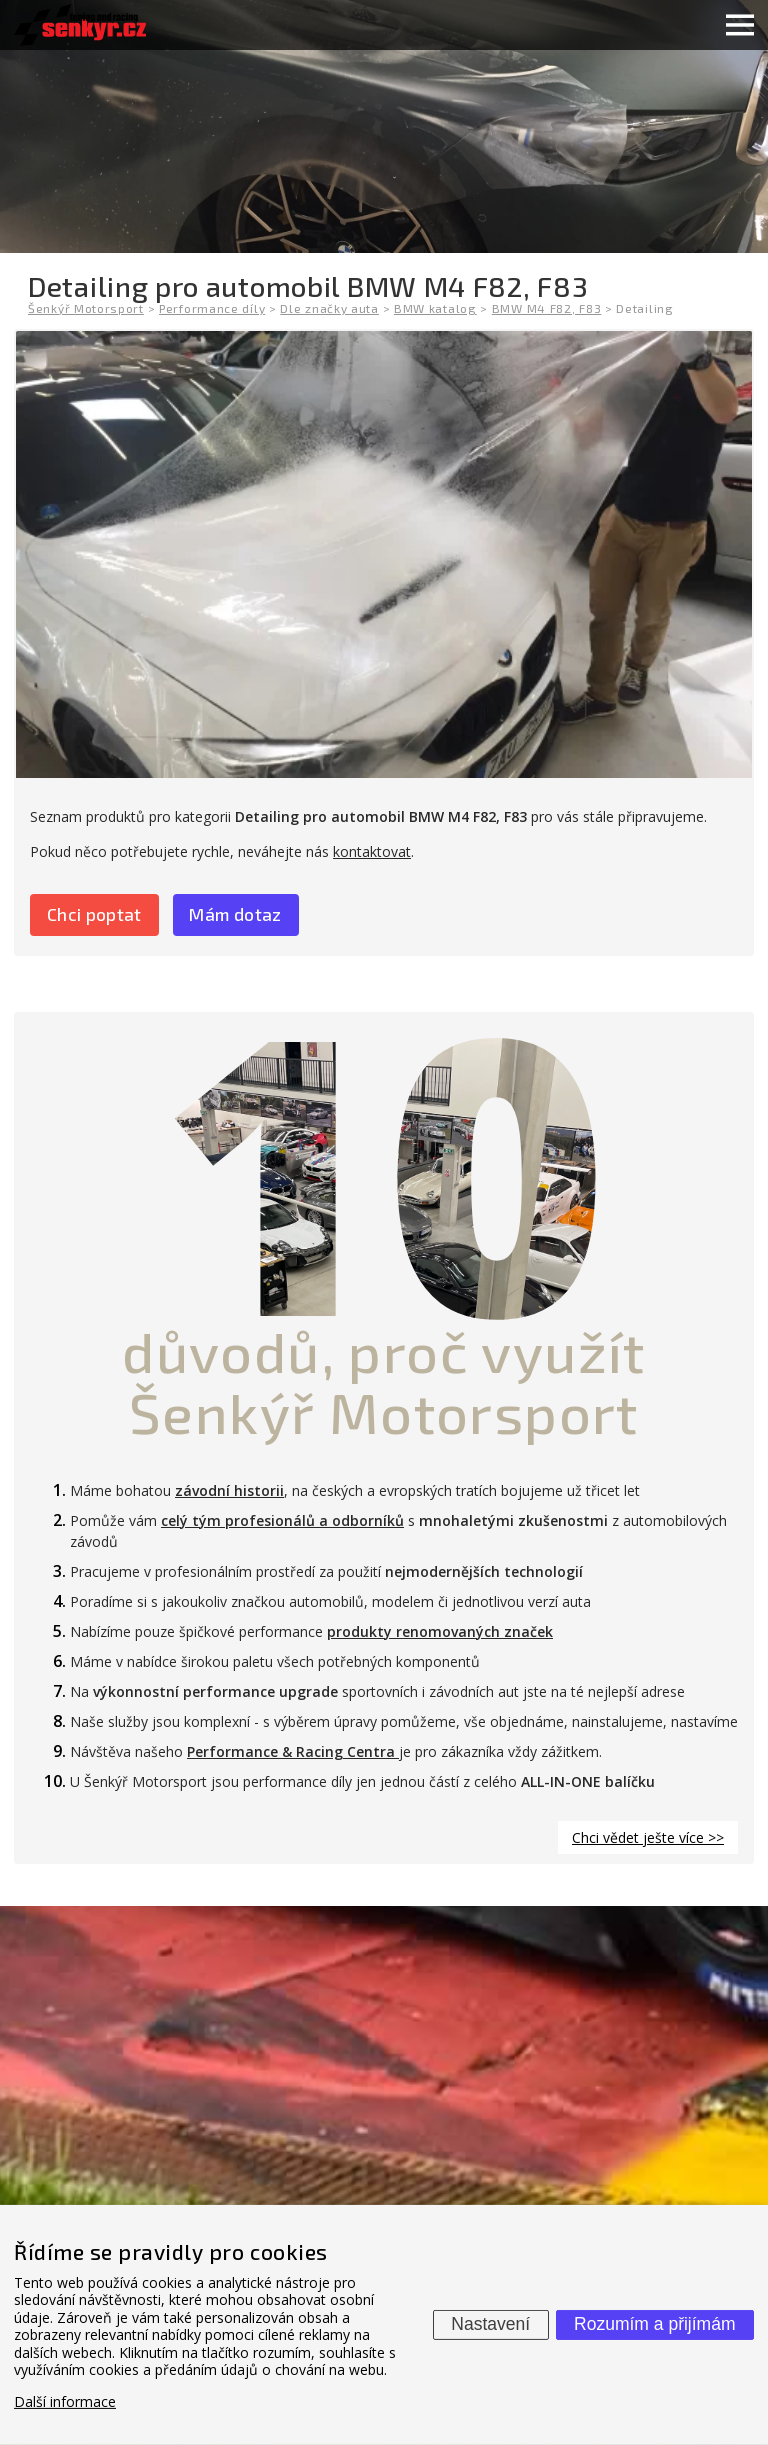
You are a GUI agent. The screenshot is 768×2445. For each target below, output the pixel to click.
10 (384, 1167)
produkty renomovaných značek (440, 1631)
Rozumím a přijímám (654, 2324)
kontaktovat (372, 851)
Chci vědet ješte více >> (648, 1837)
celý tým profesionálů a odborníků (282, 1520)
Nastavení (490, 2324)
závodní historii (229, 1490)
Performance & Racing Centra (293, 1751)
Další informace (65, 2401)
